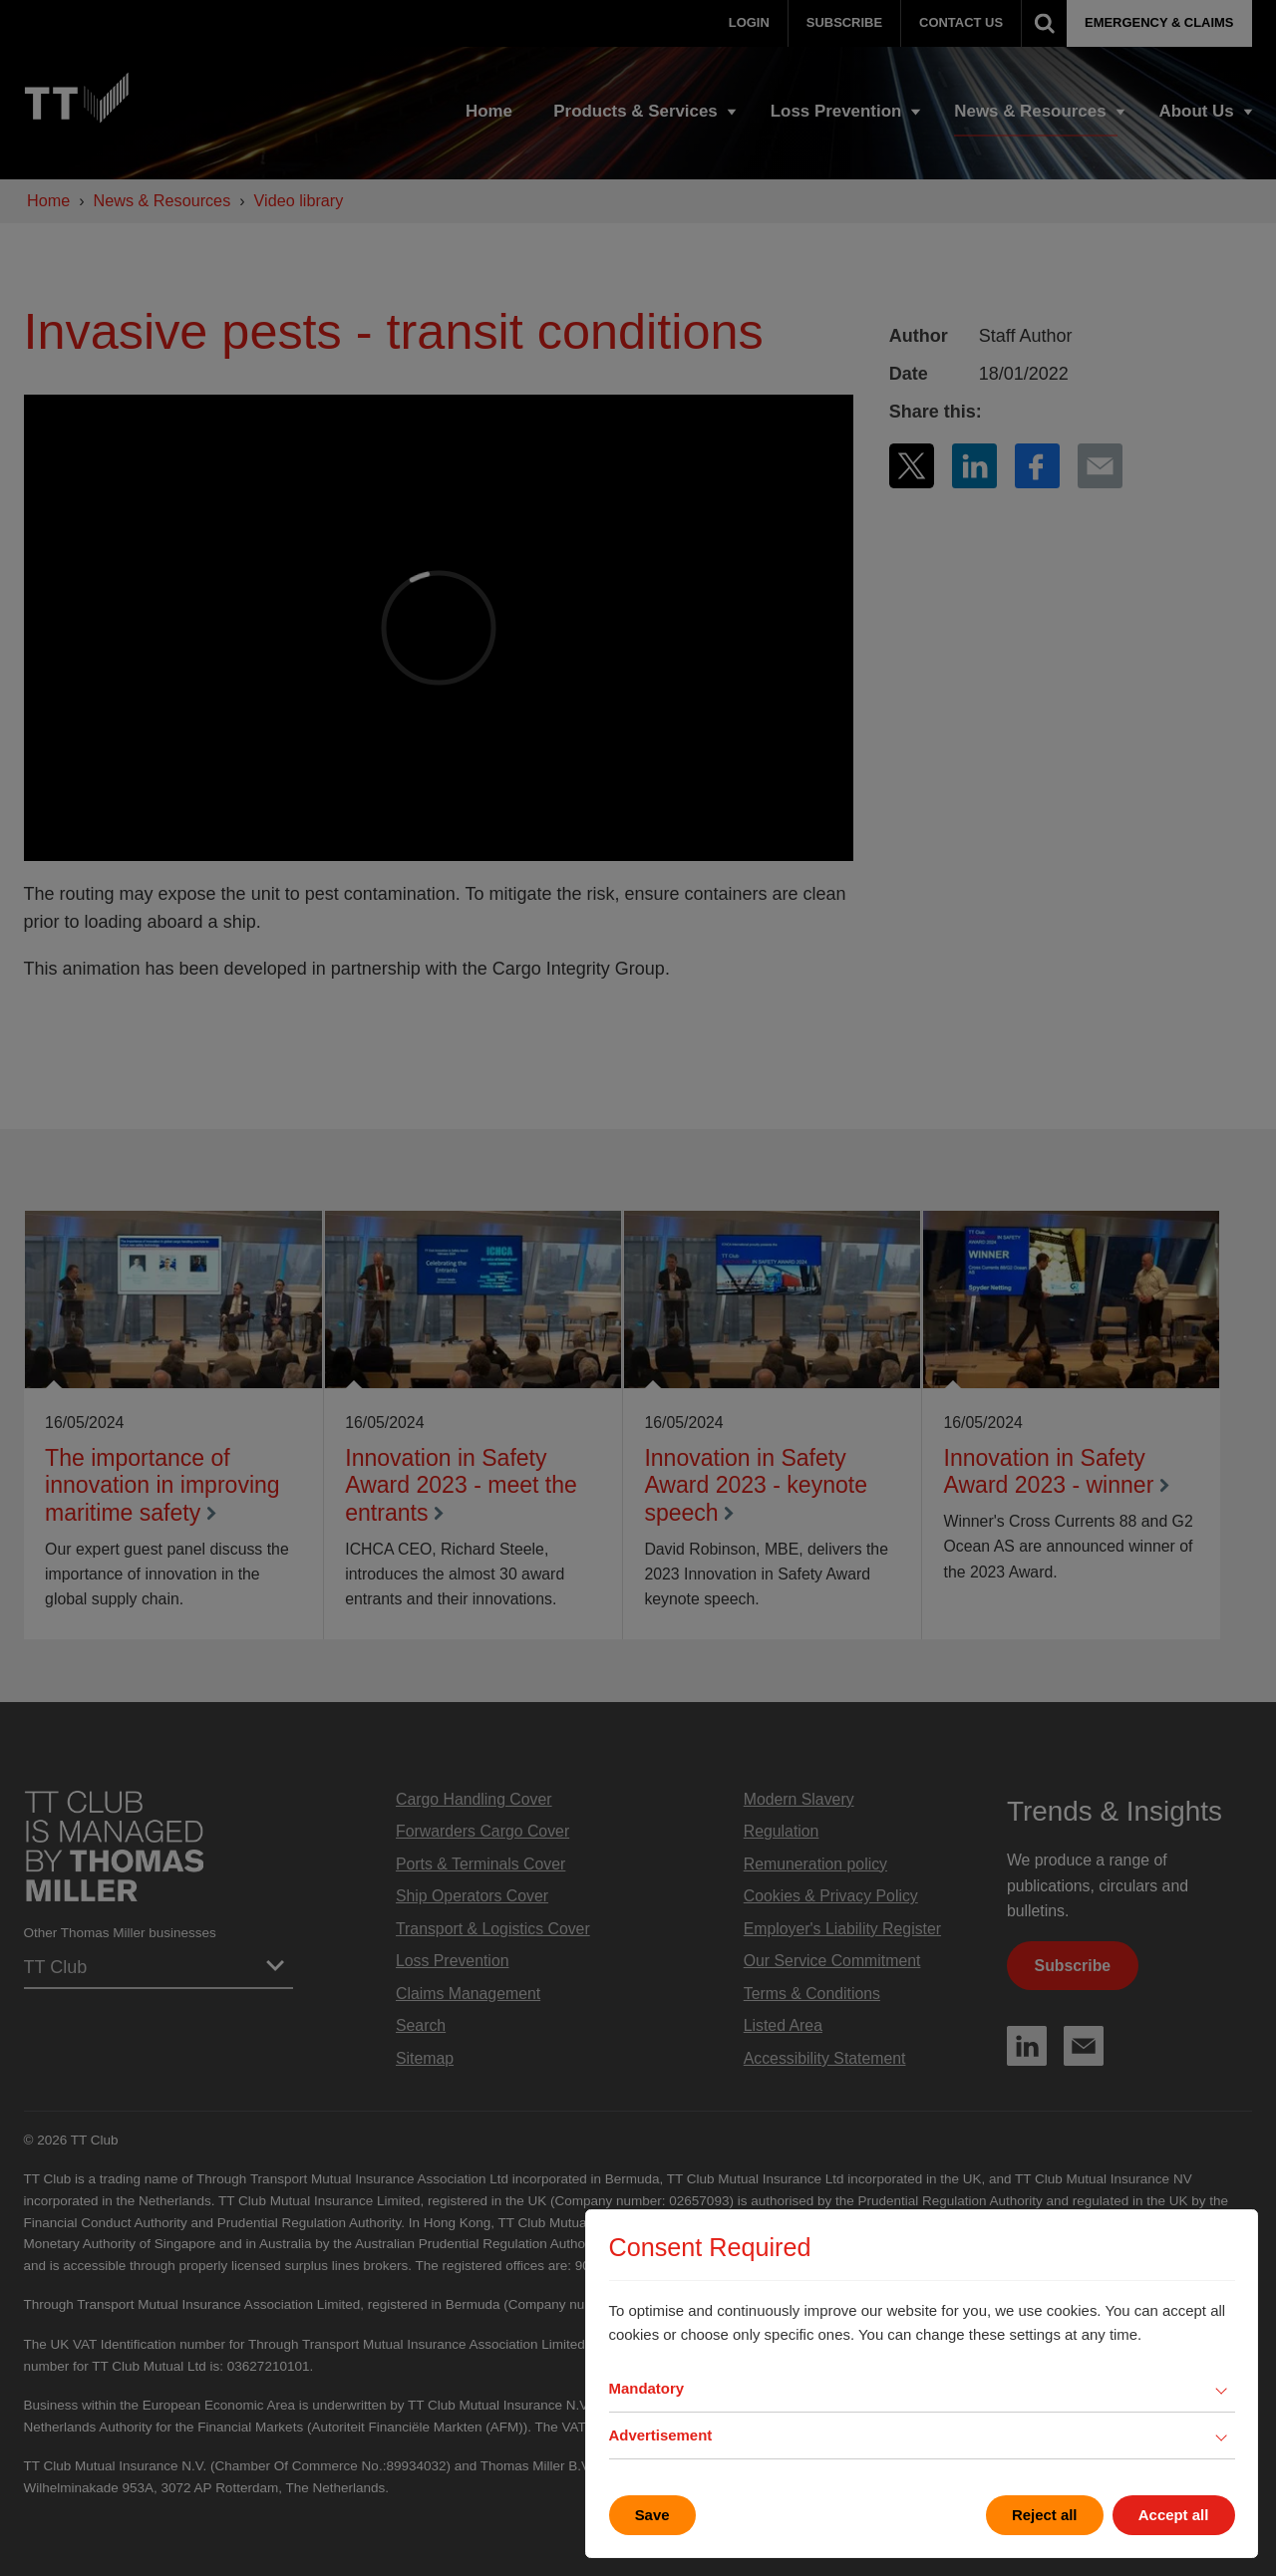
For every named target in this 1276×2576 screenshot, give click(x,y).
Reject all (1045, 2514)
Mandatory (647, 2388)
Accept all (1173, 2514)
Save (652, 2514)
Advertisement (661, 2435)
